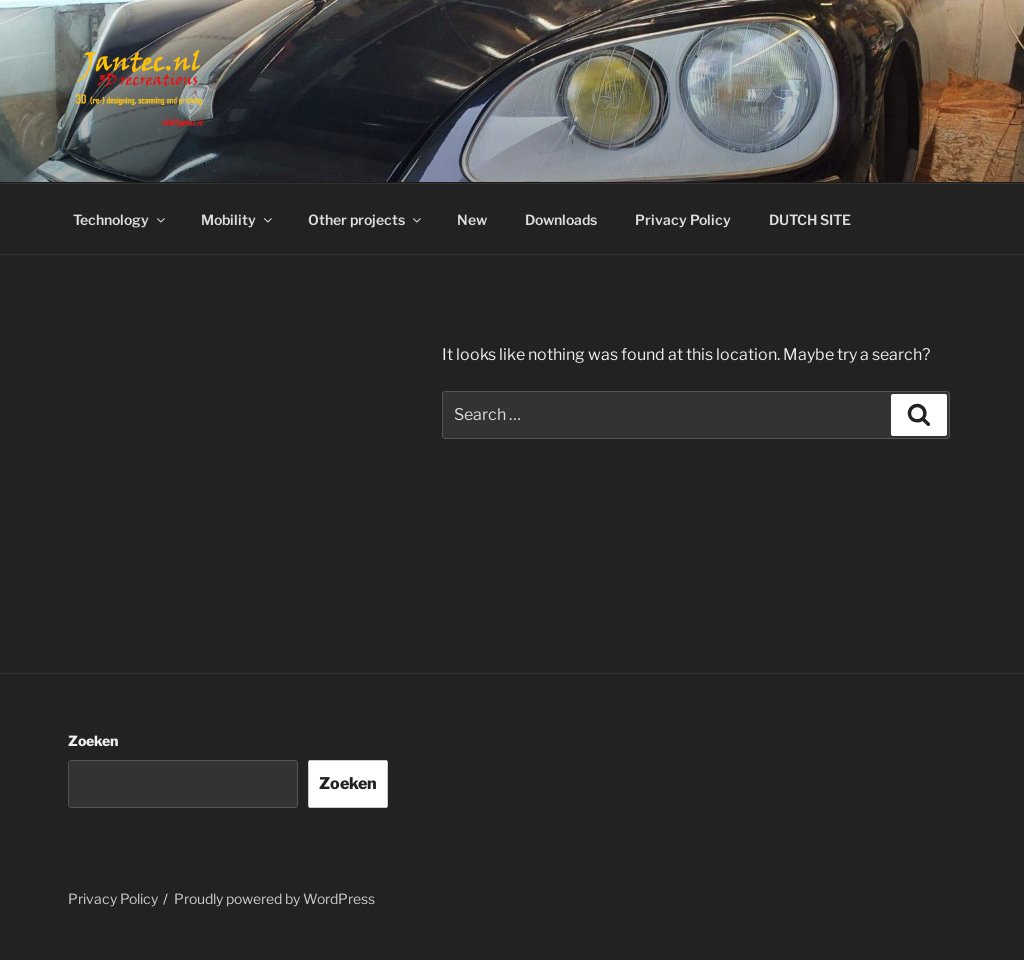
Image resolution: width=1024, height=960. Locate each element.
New (472, 219)
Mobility (238, 219)
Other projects (366, 219)
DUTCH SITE (810, 219)
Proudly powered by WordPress (274, 898)
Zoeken (93, 740)
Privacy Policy (683, 219)
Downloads (561, 219)
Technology (120, 219)
